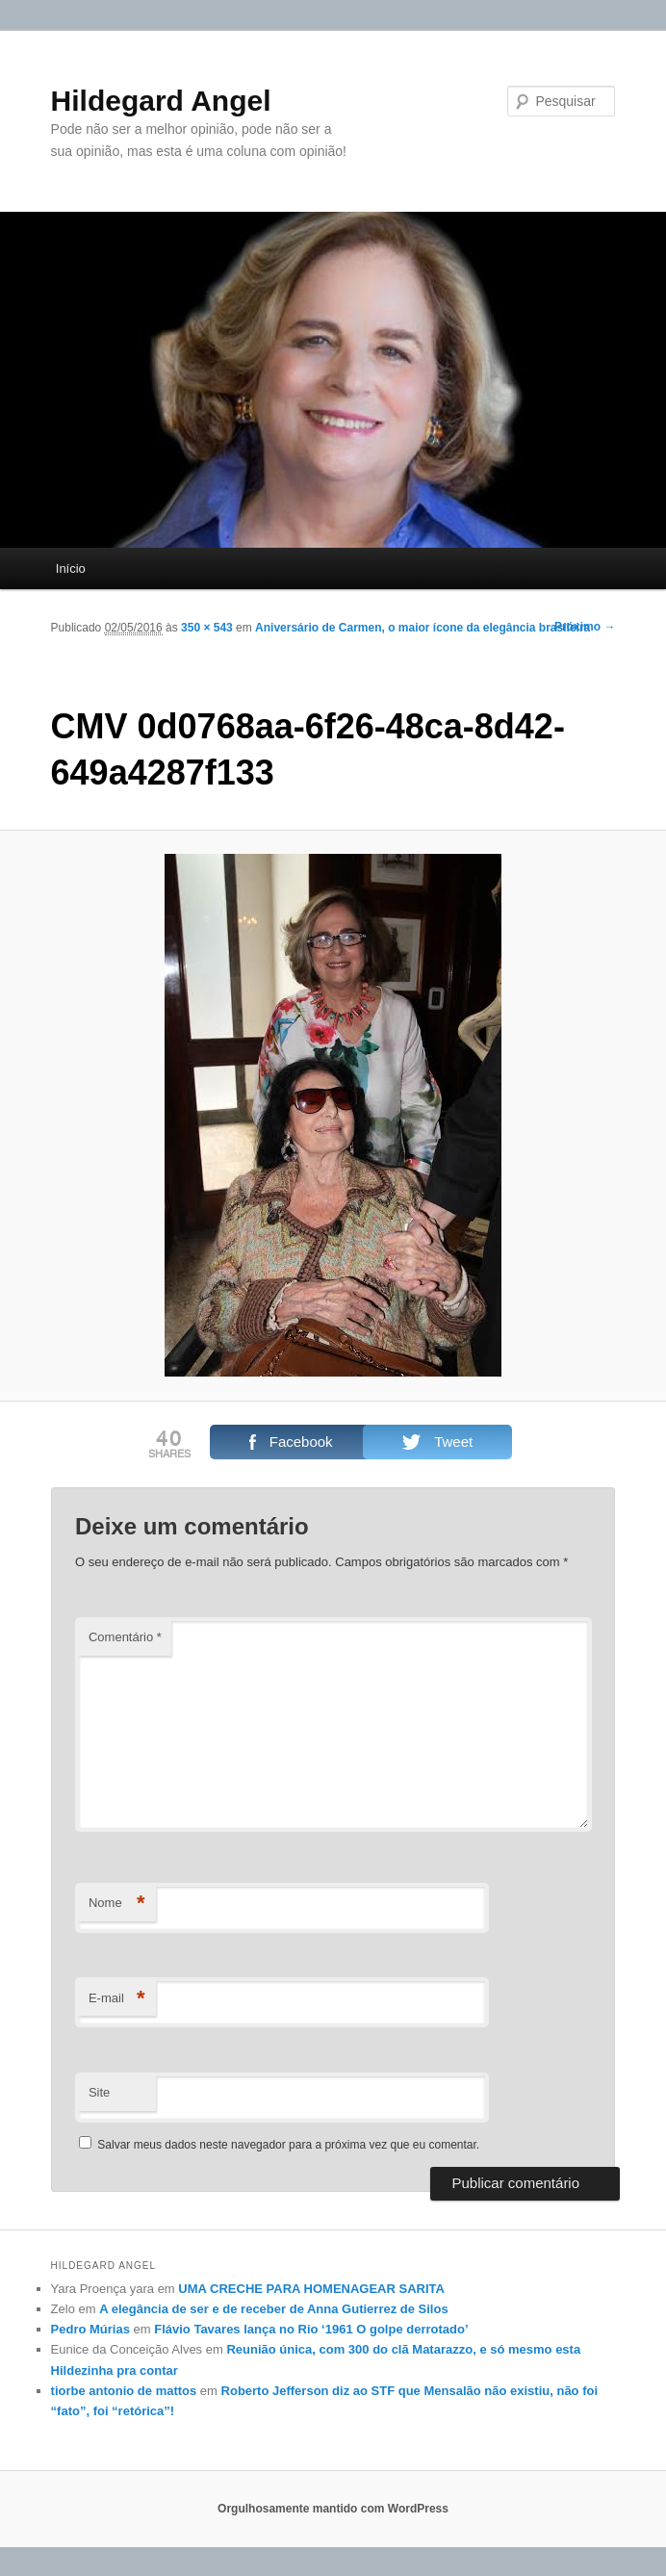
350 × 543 (207, 627)
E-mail (117, 1999)
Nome (117, 1904)
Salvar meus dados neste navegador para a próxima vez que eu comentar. (288, 2144)
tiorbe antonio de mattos (124, 2390)
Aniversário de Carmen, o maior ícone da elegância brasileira (422, 627)
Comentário (125, 1637)
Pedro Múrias (90, 2329)
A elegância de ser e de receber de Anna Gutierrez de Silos (273, 2309)
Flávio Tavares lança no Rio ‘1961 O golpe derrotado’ (311, 2329)
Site (99, 2092)
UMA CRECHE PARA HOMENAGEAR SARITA (311, 2288)
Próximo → (584, 626)
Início (71, 568)
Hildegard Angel (161, 100)
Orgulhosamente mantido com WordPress (333, 2508)
